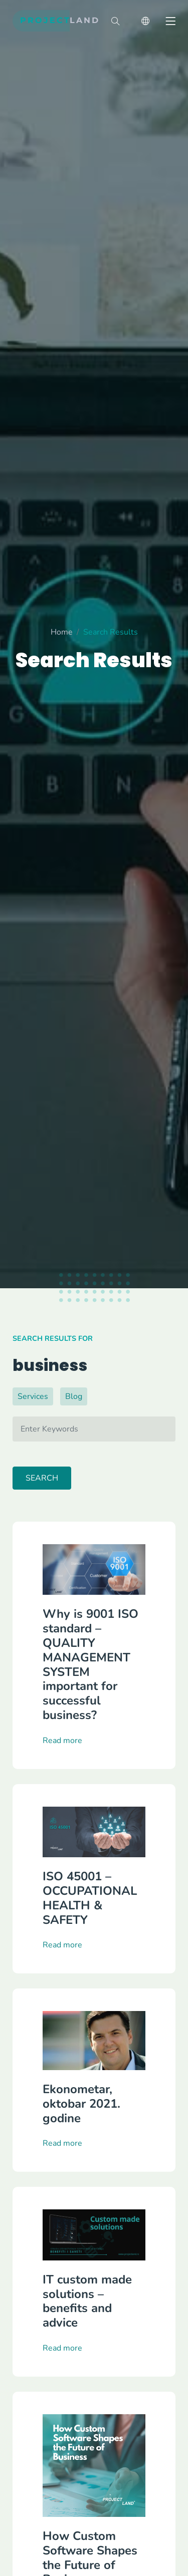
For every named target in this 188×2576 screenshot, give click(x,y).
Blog (73, 1396)
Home (61, 636)
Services (33, 1396)
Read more (62, 1787)
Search (42, 1478)
